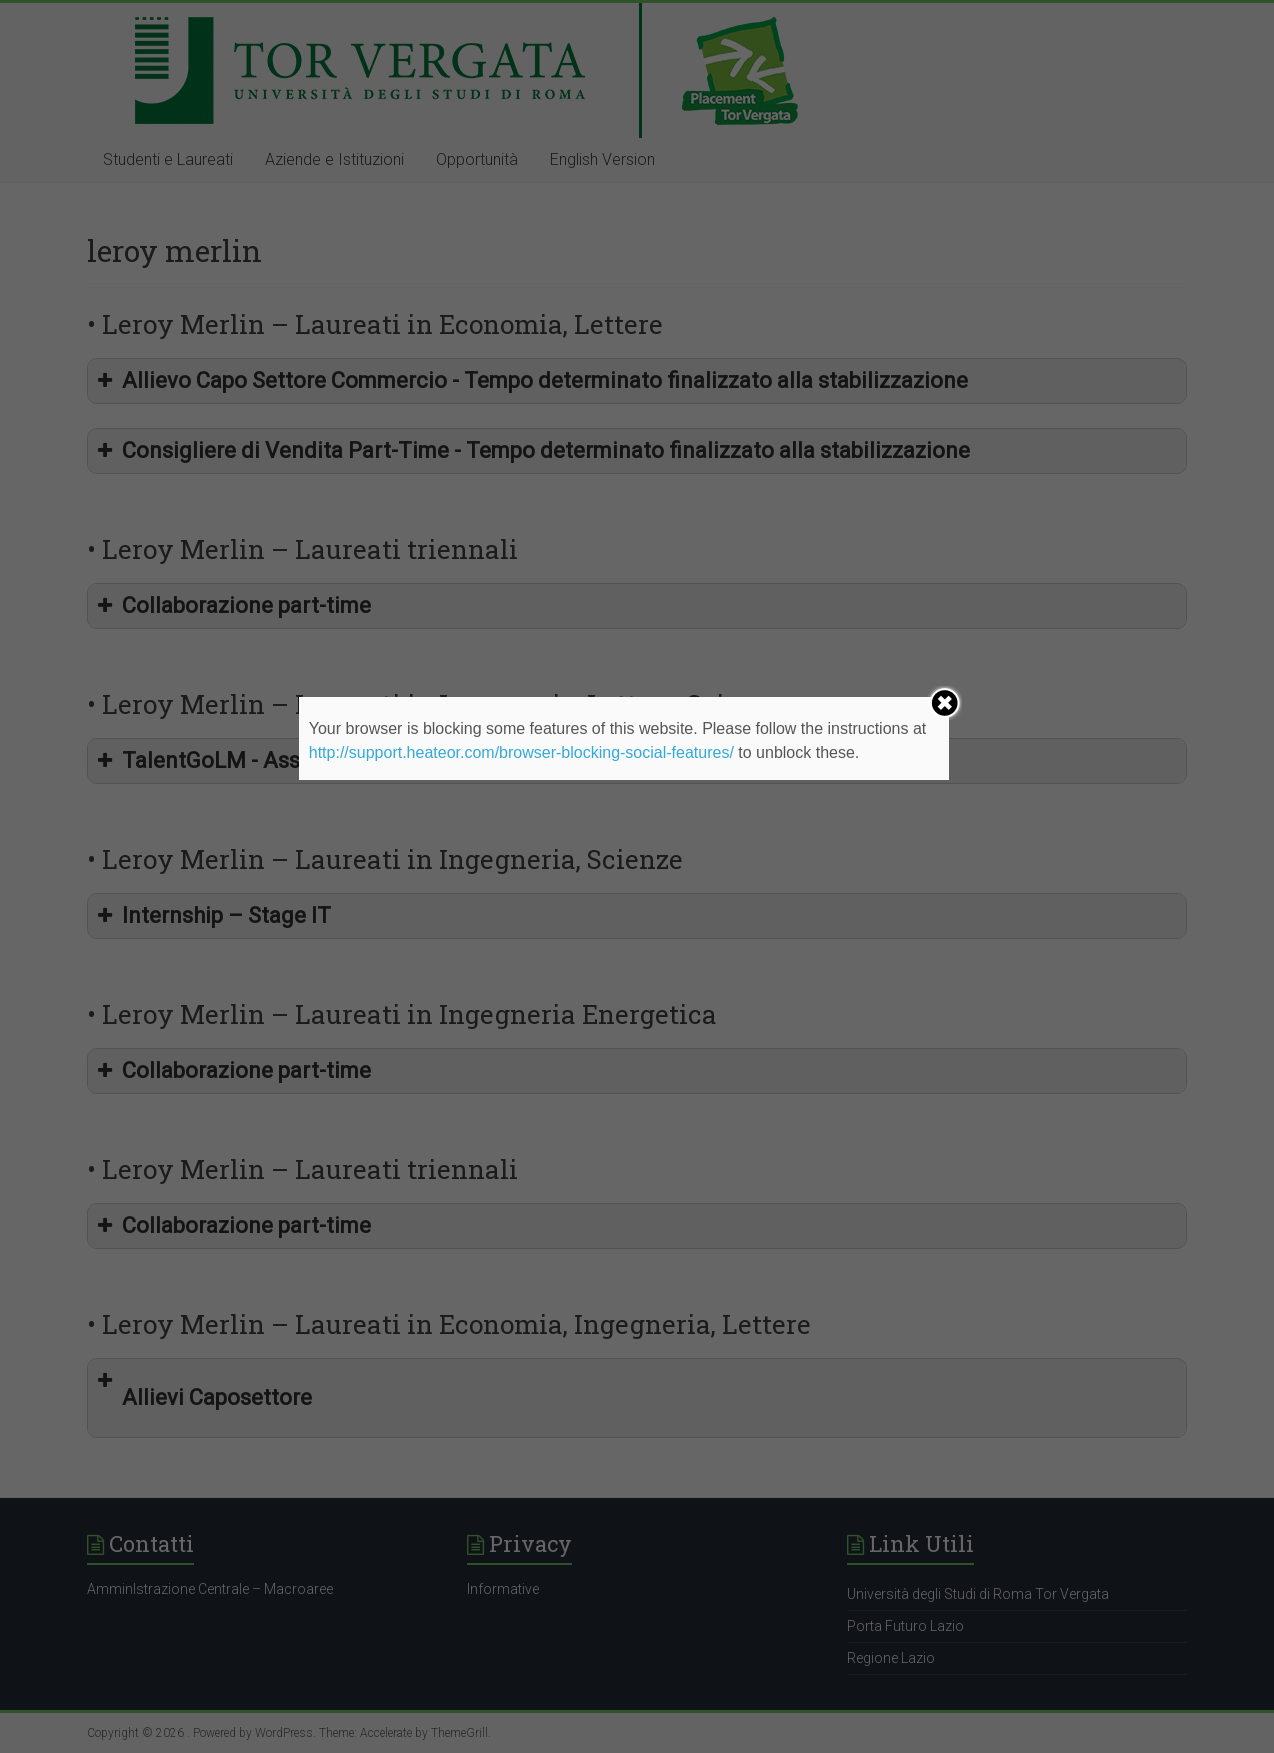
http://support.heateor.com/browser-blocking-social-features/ (521, 752)
